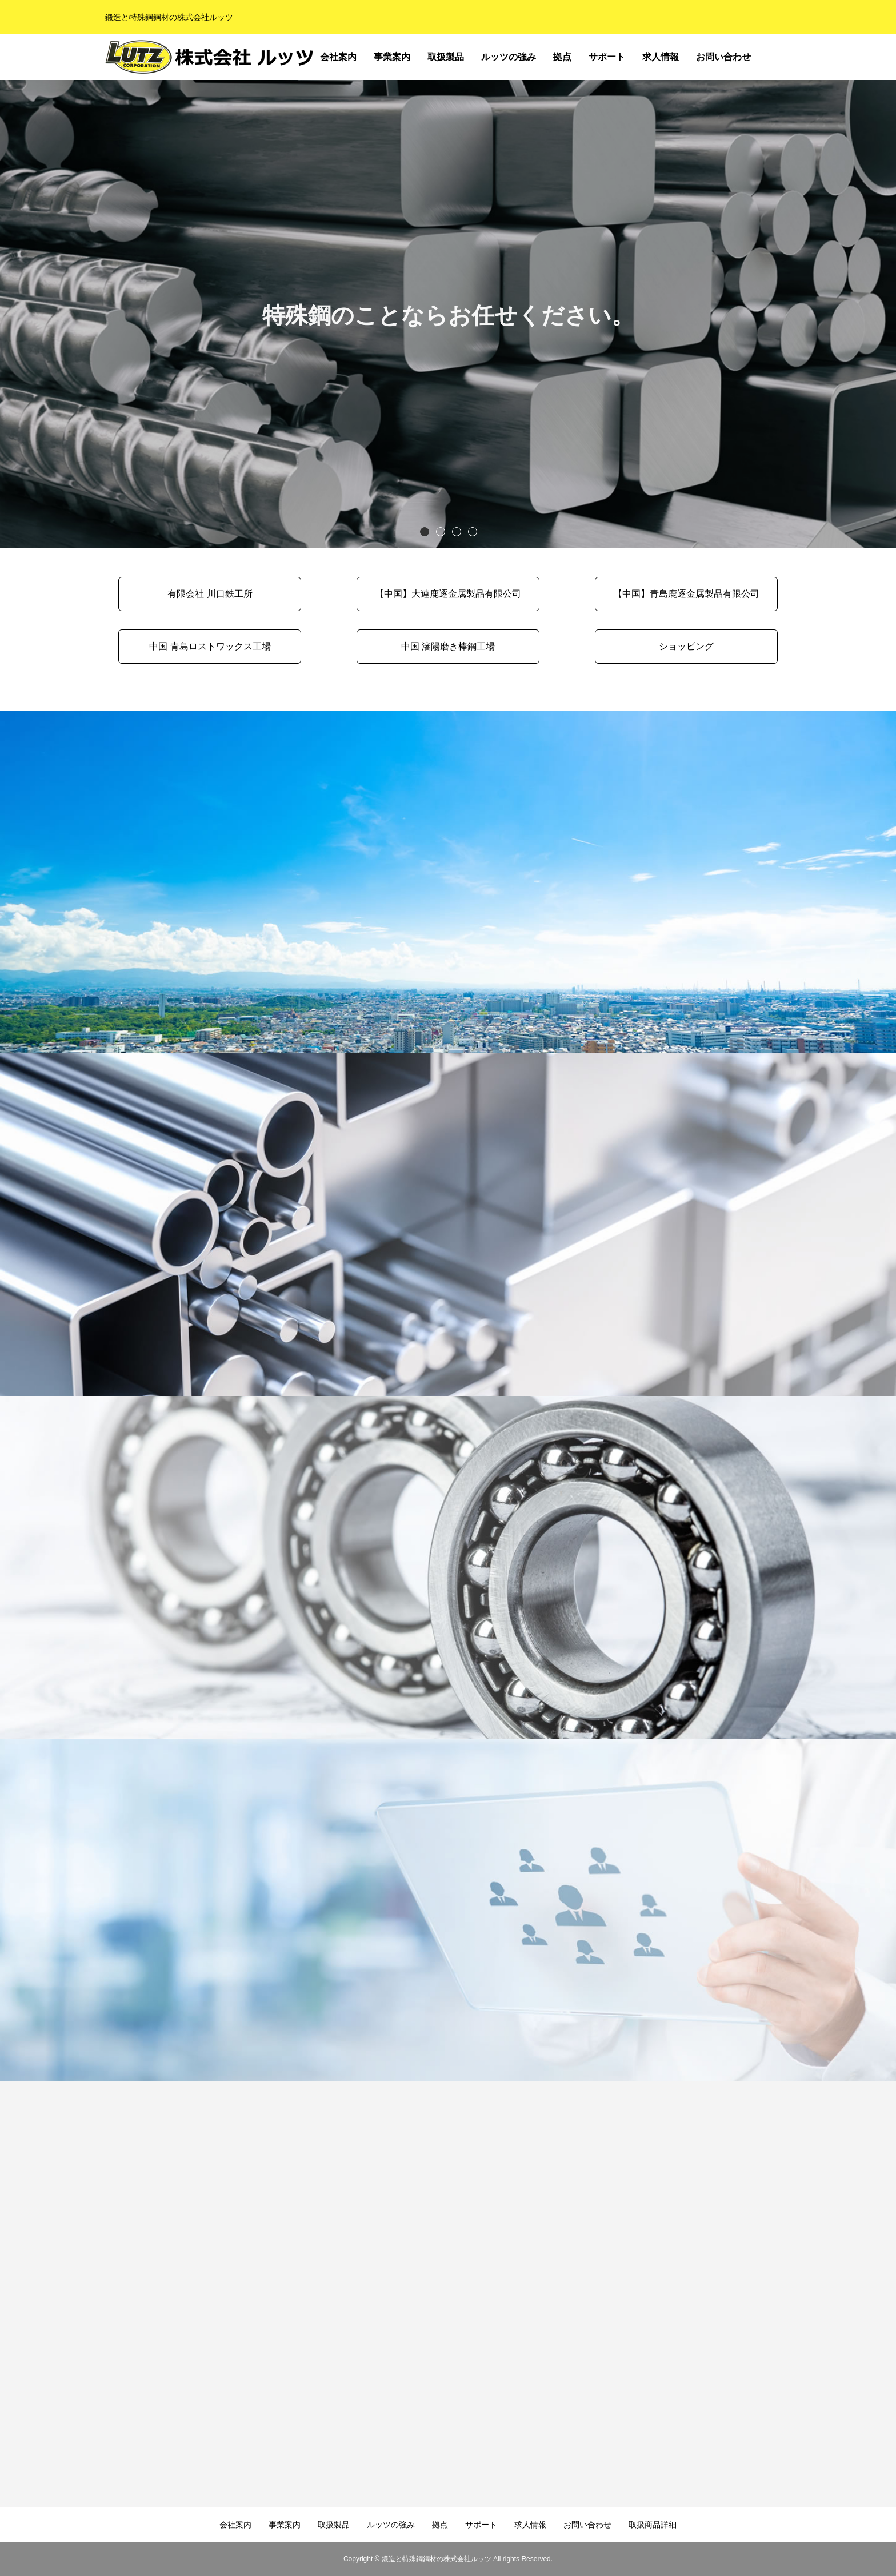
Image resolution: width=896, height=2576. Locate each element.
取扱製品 (445, 57)
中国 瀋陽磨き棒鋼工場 (448, 646)
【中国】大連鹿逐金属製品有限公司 (448, 594)
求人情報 (660, 57)
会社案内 (338, 57)
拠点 (562, 57)
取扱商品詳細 (775, 60)
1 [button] (424, 531)
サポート (607, 57)
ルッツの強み (508, 57)
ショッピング (686, 646)
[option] (448, 314)
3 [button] (456, 531)
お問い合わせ (723, 57)
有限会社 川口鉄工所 (209, 594)
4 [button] (472, 531)
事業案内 (392, 57)
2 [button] (440, 531)
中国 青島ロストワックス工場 (209, 646)
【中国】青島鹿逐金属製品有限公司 (686, 594)
